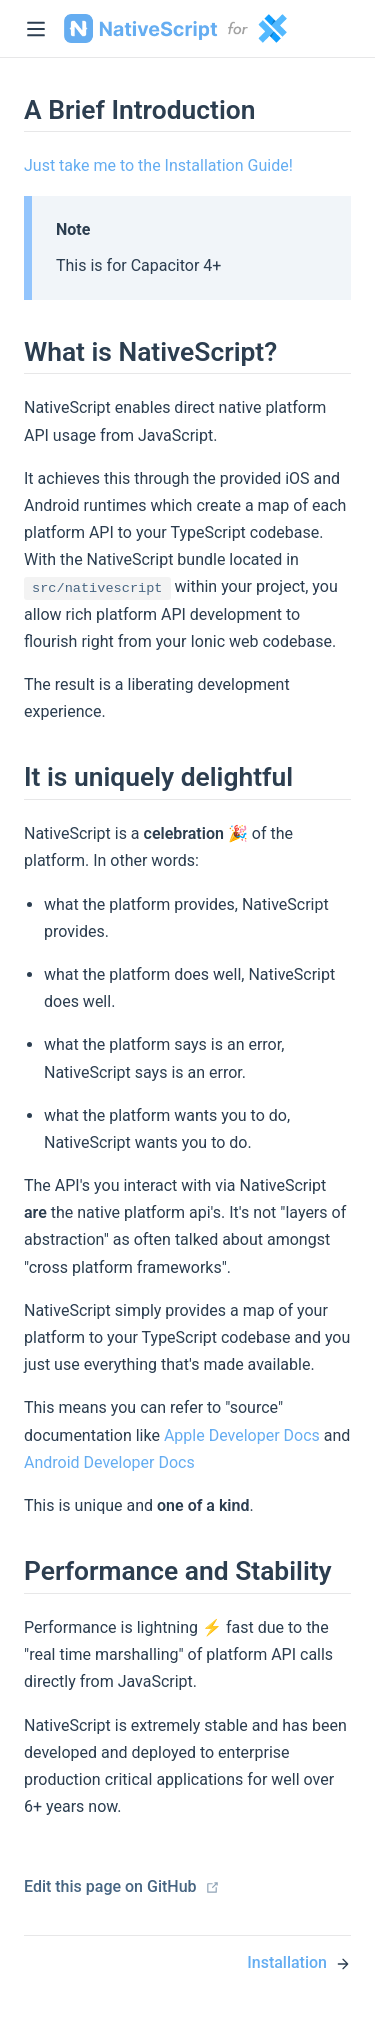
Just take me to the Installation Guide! (158, 165)
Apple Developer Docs (242, 1435)
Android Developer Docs (109, 1462)
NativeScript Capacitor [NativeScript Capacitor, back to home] (175, 28)
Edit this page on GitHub (122, 1886)
